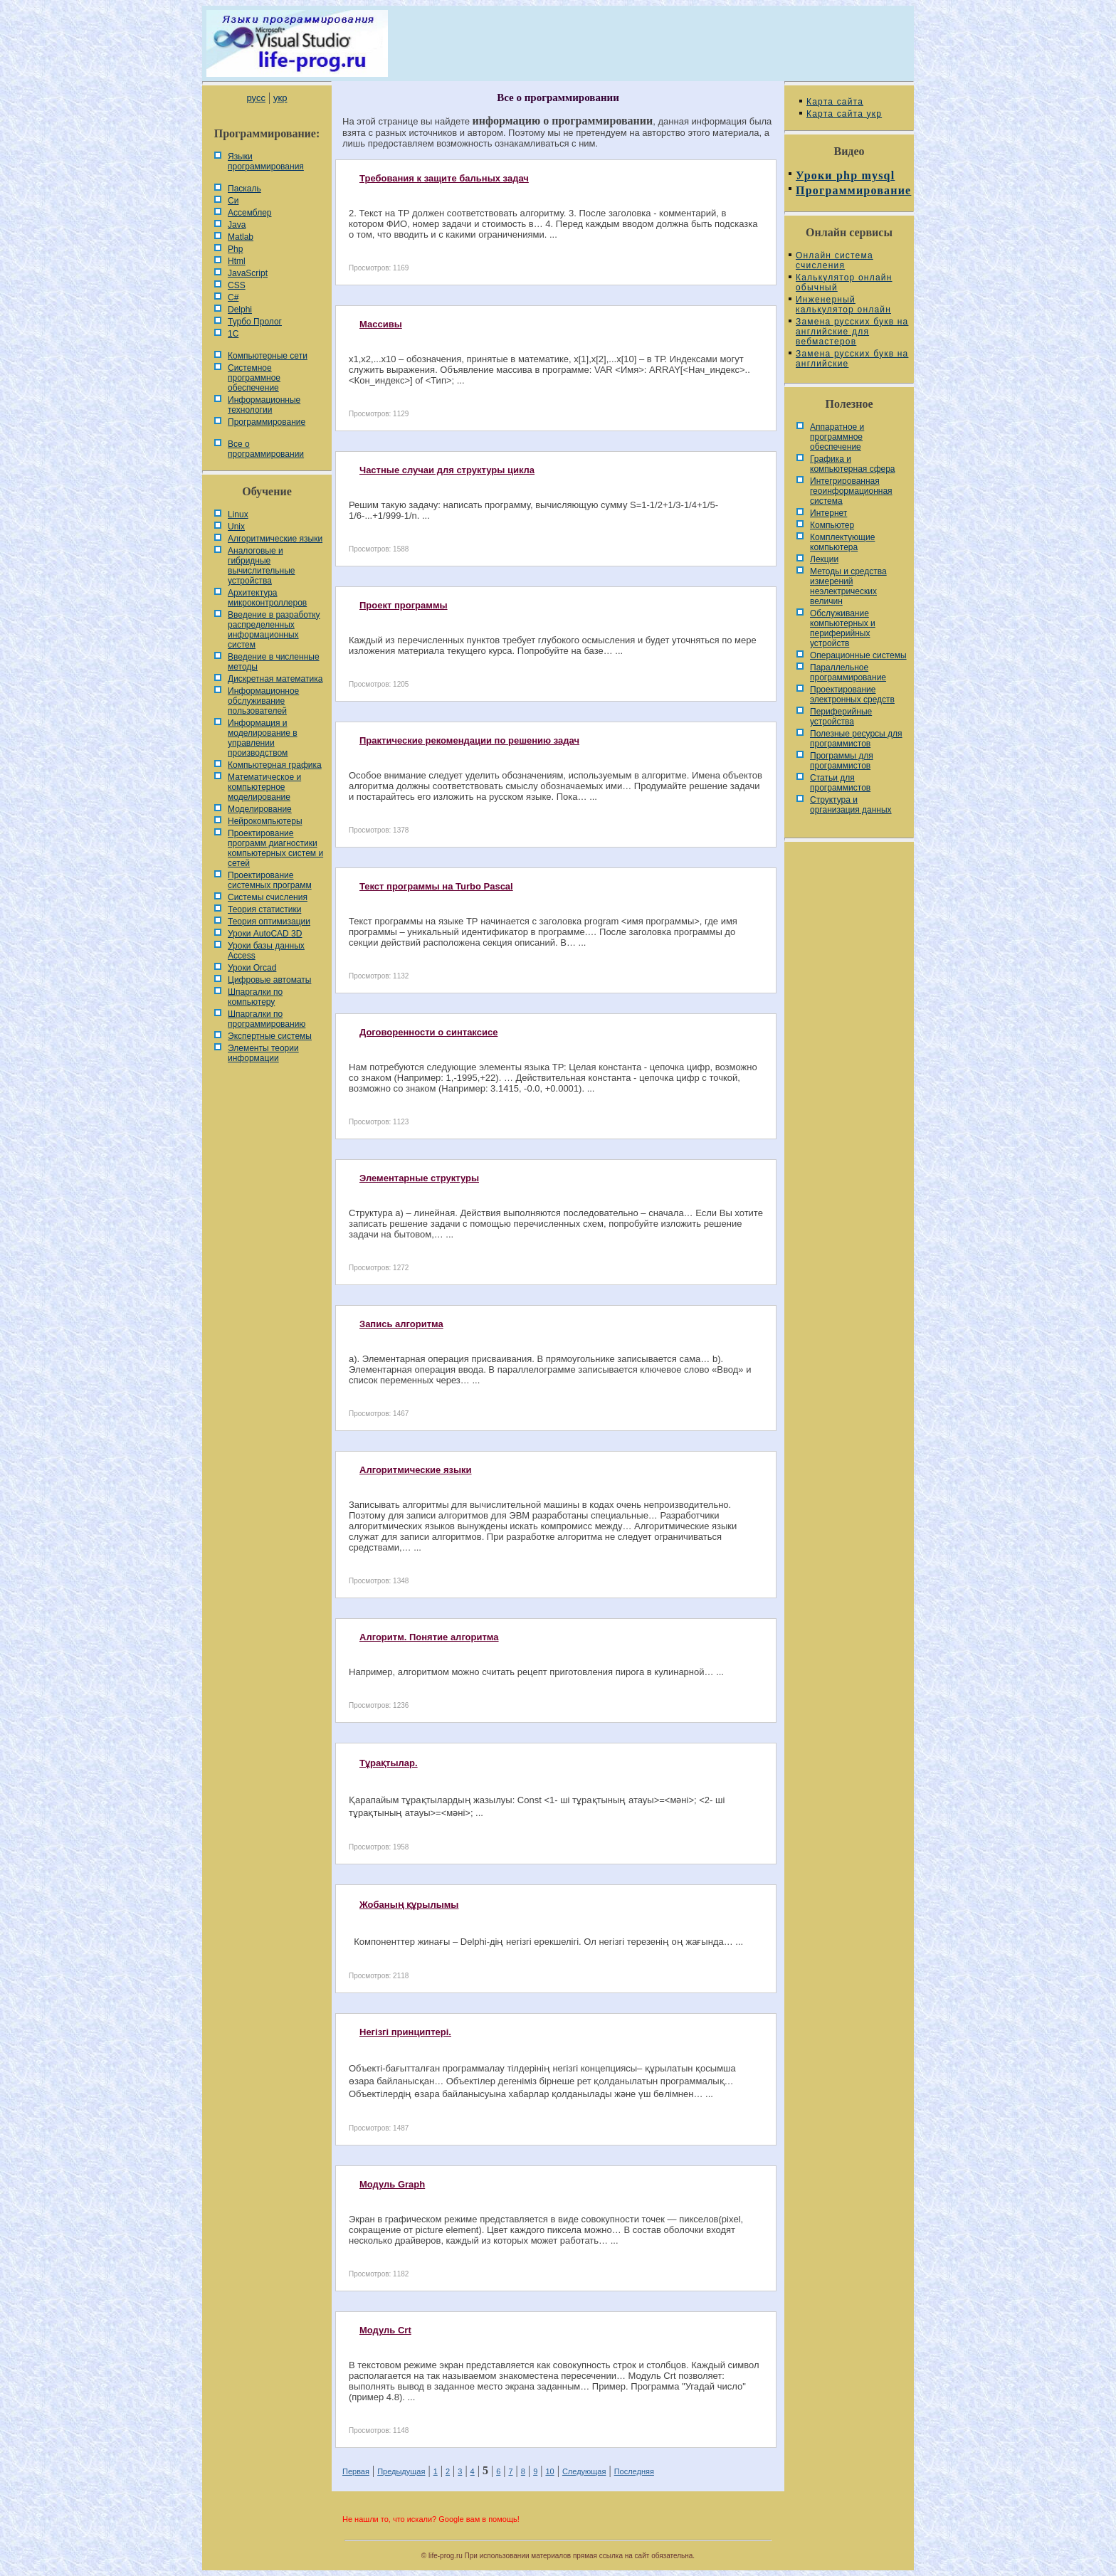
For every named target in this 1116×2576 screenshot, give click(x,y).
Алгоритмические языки (275, 539)
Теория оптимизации (269, 922)
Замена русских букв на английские (852, 359)
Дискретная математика (275, 679)
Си (233, 201)
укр (280, 98)
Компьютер (832, 525)
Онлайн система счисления (834, 260)
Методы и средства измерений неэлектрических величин (848, 586)
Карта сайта (834, 102)
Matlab (240, 237)
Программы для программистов (841, 761)
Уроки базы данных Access (266, 951)
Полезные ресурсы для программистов (856, 739)
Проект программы (403, 605)
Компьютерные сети (267, 356)
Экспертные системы (270, 1036)
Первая (355, 2471)
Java (237, 225)
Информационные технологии (264, 405)
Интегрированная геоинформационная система (851, 491)
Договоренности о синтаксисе (428, 1032)
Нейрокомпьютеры (265, 821)
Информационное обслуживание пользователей (263, 701)
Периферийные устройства (841, 717)
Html (237, 261)
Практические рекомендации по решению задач (469, 740)
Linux (238, 514)
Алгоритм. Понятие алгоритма (429, 1637)
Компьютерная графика (275, 765)
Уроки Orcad (252, 968)
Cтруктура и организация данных (851, 805)
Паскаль (244, 189)
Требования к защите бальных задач (444, 178)
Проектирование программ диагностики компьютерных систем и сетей (275, 848)
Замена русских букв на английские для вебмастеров (852, 332)
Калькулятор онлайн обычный (844, 282)
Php (235, 249)
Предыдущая (401, 2471)
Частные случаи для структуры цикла (447, 470)
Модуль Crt (385, 2330)
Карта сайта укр (844, 114)
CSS (237, 285)
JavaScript (248, 273)
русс (255, 98)
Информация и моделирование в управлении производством (263, 738)
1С (233, 334)
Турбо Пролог (255, 322)
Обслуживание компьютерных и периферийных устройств (842, 628)
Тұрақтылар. (388, 1763)
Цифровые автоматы (269, 980)
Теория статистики (264, 909)
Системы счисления (267, 897)
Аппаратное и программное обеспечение (837, 437)
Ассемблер (249, 213)
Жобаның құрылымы (408, 1904)
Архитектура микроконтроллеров (267, 598)
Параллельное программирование (848, 672)
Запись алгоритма (401, 1324)
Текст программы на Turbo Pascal (436, 886)
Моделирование (260, 809)
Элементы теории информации (263, 1053)
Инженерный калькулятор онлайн (843, 305)
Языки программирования (266, 161)
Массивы (380, 324)
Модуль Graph (392, 2184)
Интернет (828, 513)
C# (233, 297)
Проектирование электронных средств (852, 694)
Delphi (240, 310)
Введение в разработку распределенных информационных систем (274, 630)
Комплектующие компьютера (842, 542)
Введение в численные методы (274, 662)
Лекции (824, 559)
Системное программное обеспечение (254, 378)
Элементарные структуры (419, 1178)
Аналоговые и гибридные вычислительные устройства (261, 566)
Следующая (584, 2471)
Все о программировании (266, 449)
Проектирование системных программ (270, 880)
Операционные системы (858, 655)
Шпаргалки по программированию (266, 1019)
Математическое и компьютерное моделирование (264, 787)
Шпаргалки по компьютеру (255, 997)
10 (549, 2471)
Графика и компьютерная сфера (852, 464)
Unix (236, 527)
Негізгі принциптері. (405, 2032)
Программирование (266, 422)
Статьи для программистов (840, 783)
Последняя (634, 2471)
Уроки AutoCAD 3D (265, 934)
